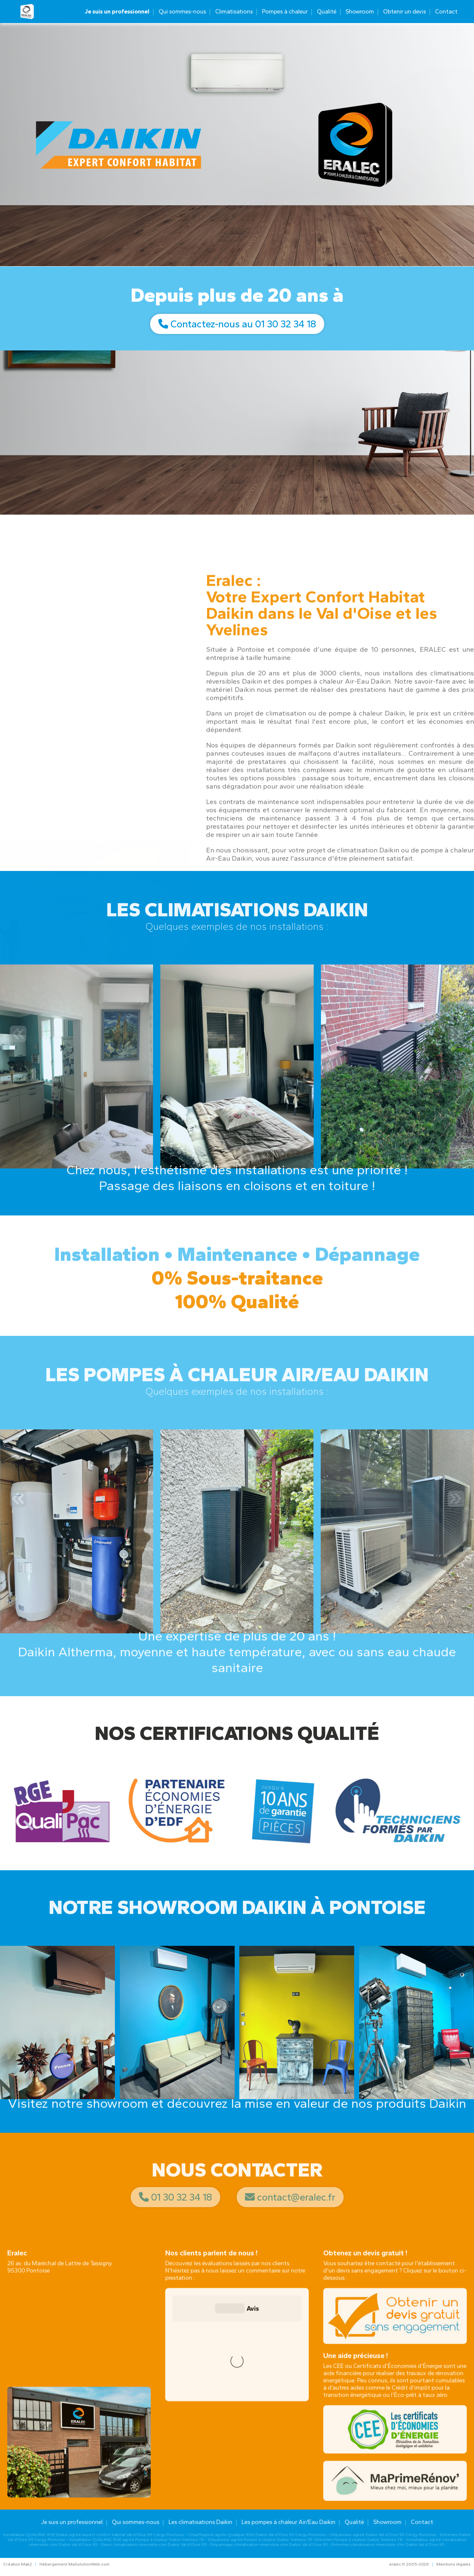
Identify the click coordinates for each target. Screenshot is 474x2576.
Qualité (326, 11)
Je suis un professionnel (117, 11)
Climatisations (234, 11)
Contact (446, 11)
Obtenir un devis (404, 11)
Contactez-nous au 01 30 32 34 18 (237, 324)
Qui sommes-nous (182, 11)
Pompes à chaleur (285, 11)
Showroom (360, 11)
